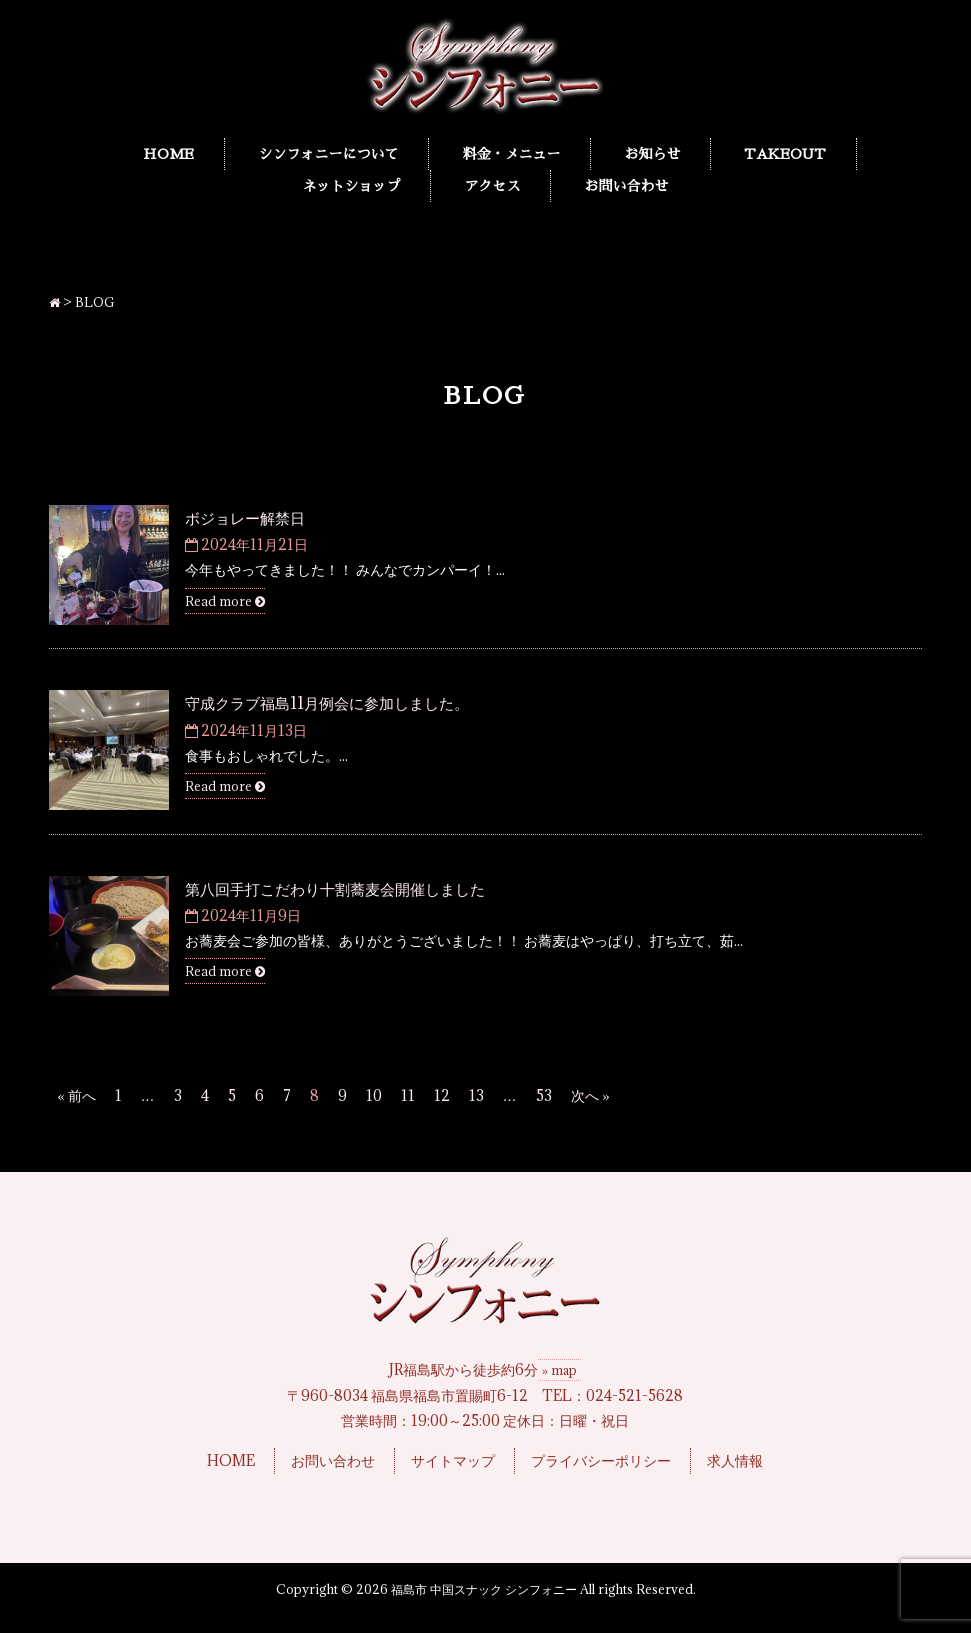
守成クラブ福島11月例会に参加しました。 (327, 703)
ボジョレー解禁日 (245, 518)
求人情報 (735, 1460)
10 (374, 1095)
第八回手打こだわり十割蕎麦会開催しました (335, 889)
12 (442, 1095)
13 (476, 1095)
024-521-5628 (634, 1395)
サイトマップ (453, 1460)
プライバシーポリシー (601, 1460)
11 (408, 1095)
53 (544, 1095)
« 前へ (76, 1095)
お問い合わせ (333, 1460)
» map (559, 1370)
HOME (231, 1460)
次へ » (590, 1095)
